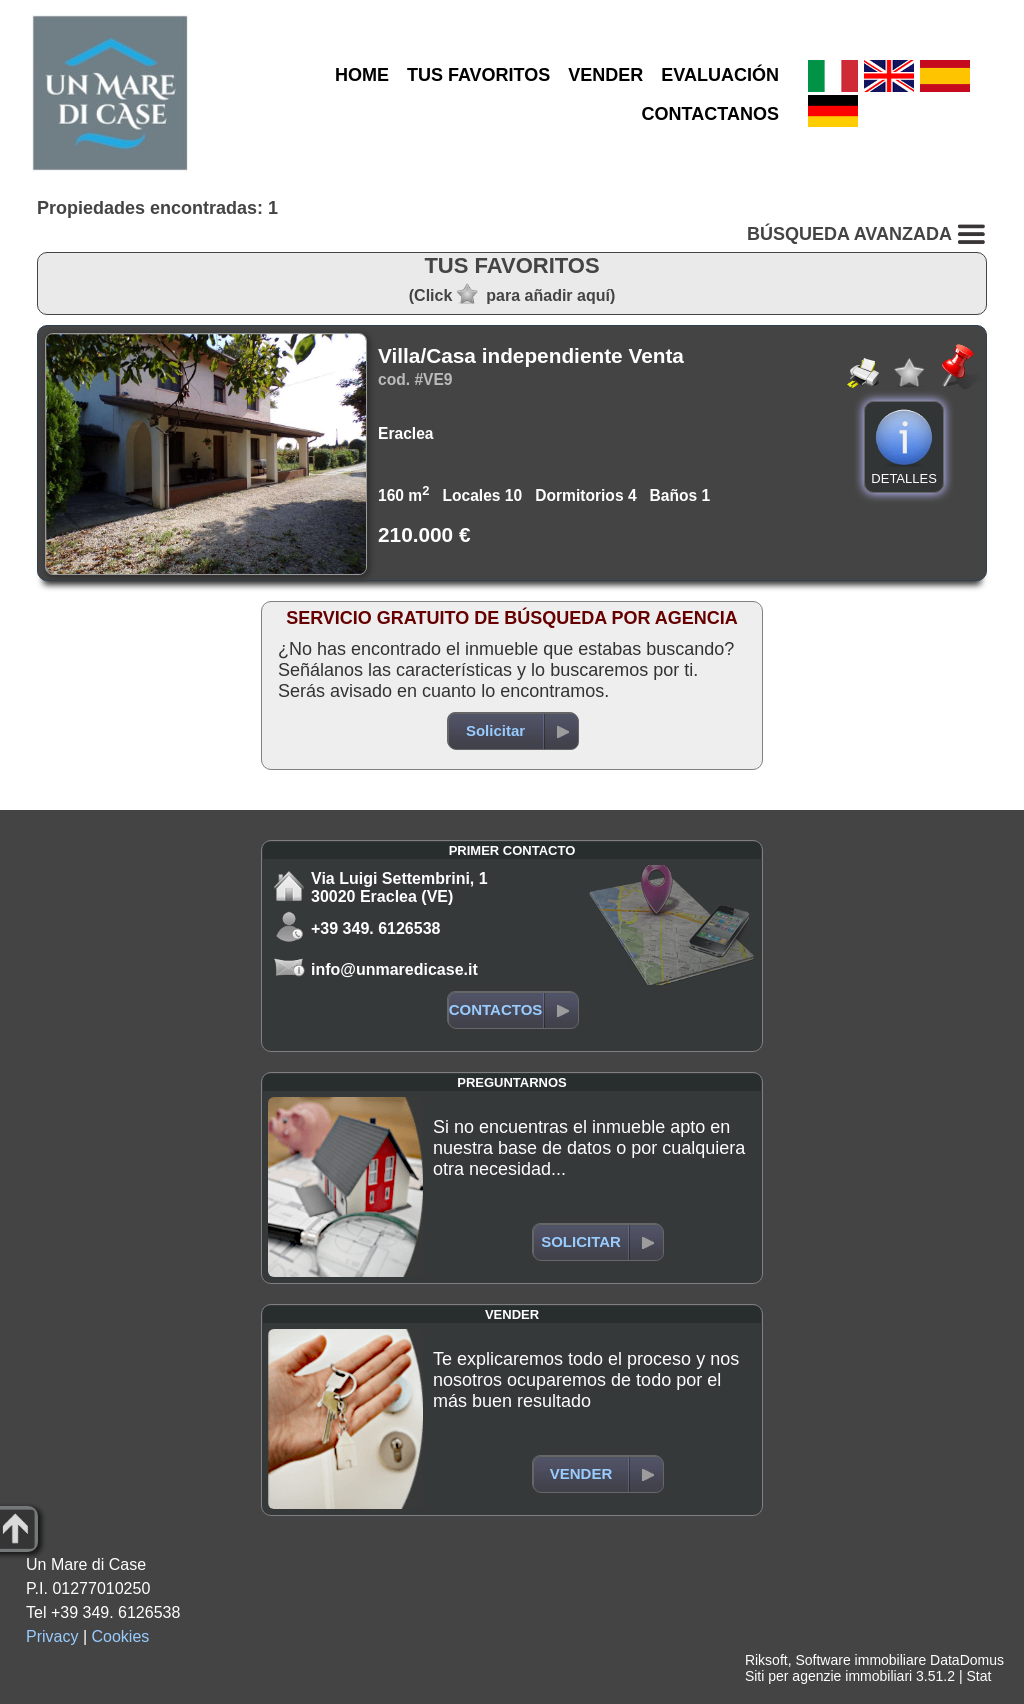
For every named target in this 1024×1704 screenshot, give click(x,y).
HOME (362, 75)
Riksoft (766, 1660)
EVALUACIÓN (720, 75)
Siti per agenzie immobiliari (828, 1676)
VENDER (605, 75)
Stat (978, 1676)
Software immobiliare (860, 1660)
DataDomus (967, 1660)
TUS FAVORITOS (478, 75)
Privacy (52, 1636)
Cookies (121, 1636)
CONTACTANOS (710, 114)
